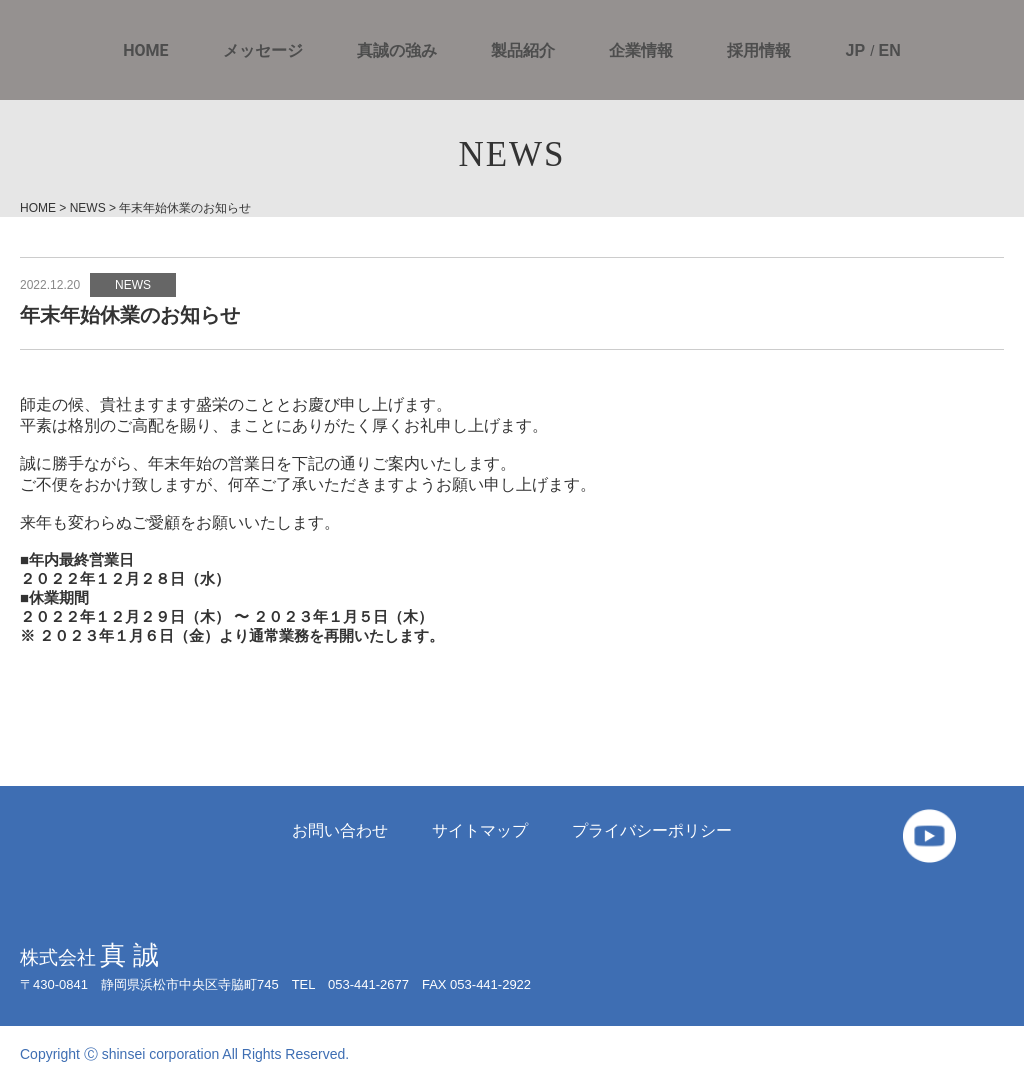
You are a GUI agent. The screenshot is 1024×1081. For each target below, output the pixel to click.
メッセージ (263, 51)
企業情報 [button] (641, 51)
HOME (145, 51)
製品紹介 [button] (523, 51)
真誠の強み (397, 51)
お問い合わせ (340, 830)
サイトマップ (480, 830)
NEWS (133, 285)
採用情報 (759, 51)
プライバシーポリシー (652, 830)
